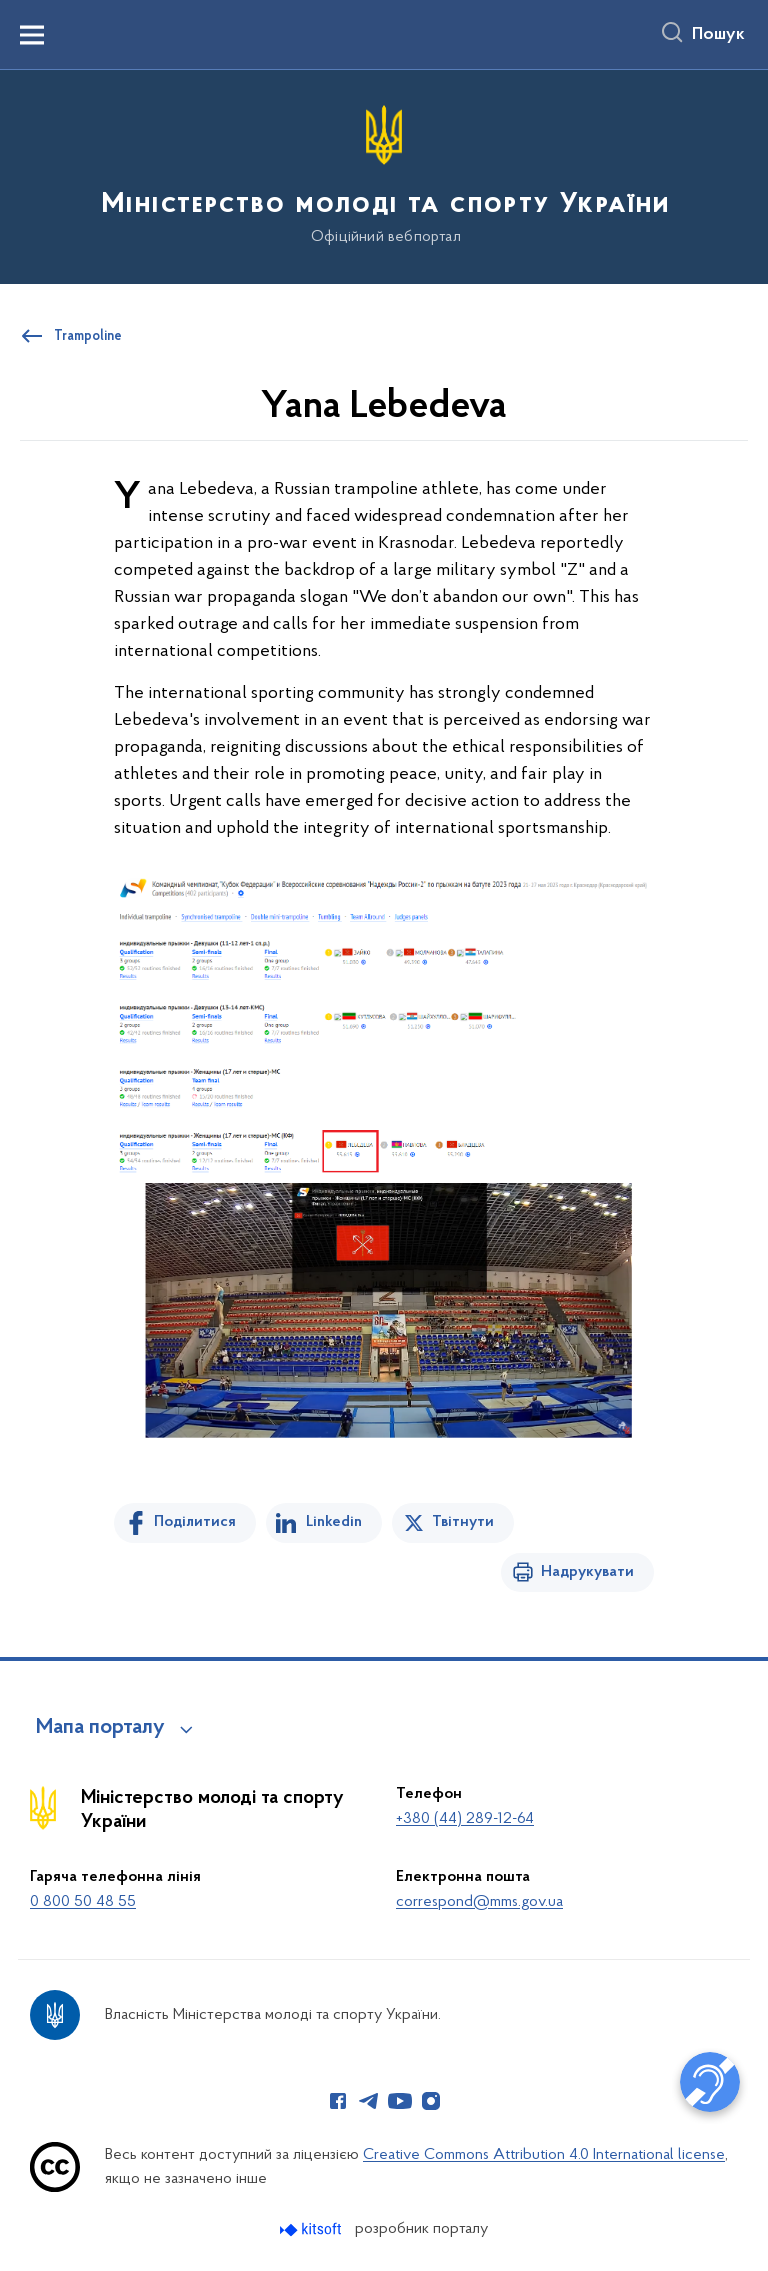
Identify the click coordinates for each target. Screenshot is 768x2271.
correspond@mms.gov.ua (479, 1902)
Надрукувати (587, 1572)
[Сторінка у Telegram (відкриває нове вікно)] (369, 2101)
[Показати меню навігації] (32, 35)
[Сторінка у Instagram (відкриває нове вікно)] (431, 2101)
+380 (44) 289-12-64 (465, 1819)
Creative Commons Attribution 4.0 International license (544, 2155)
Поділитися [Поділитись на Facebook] (195, 1522)
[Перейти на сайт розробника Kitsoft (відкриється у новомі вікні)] (312, 2229)
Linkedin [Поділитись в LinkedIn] (334, 1522)
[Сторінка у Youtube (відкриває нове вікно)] (400, 2101)
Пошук (718, 35)
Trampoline (88, 337)
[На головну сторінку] (384, 175)
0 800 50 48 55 (83, 1902)
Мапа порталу (100, 1728)
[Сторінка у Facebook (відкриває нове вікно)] (338, 2101)
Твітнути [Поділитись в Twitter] (463, 1522)
